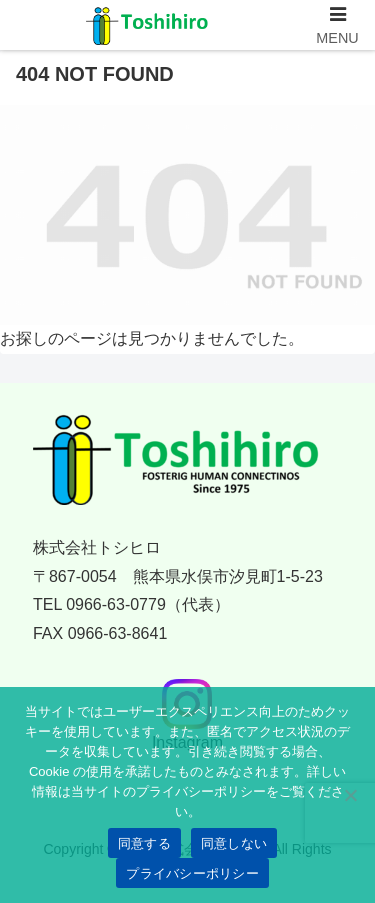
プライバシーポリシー (192, 873)
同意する (144, 843)
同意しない (234, 843)
